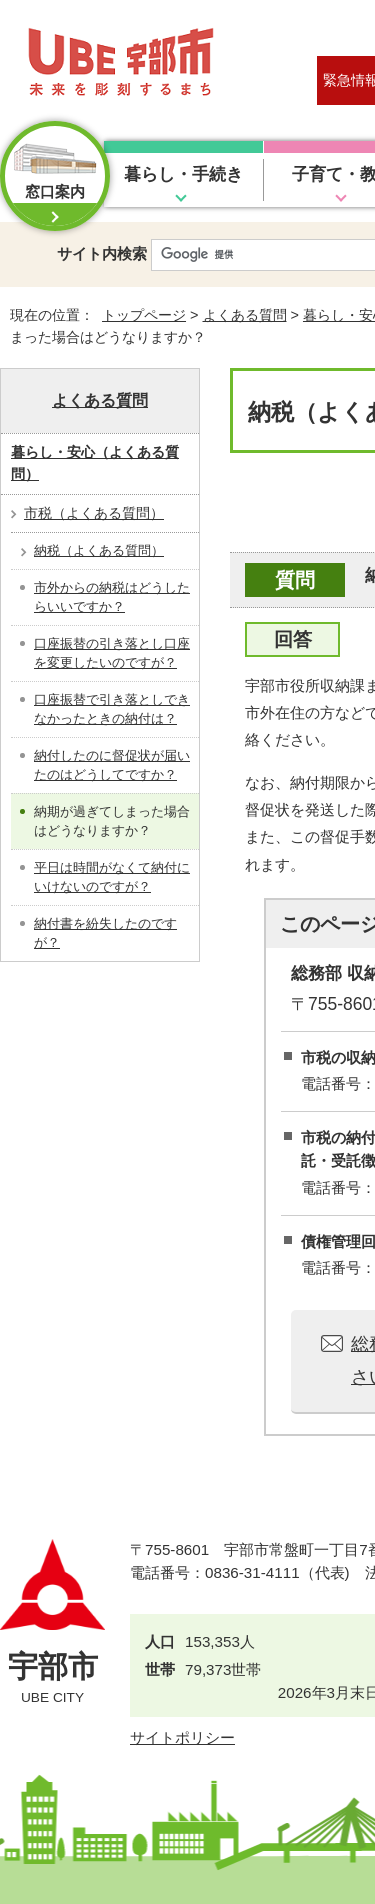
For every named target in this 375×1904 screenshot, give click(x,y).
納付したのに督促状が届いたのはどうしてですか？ (112, 765)
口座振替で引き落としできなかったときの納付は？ (112, 709)
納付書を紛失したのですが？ (105, 933)
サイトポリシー (182, 1737)
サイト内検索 (102, 253)
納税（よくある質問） (99, 550)
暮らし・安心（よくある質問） (95, 463)
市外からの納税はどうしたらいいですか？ (112, 597)
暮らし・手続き (183, 174)
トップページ (144, 315)
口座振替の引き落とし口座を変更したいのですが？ (112, 653)
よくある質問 (245, 315)
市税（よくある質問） (94, 513)
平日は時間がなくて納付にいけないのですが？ (112, 877)
